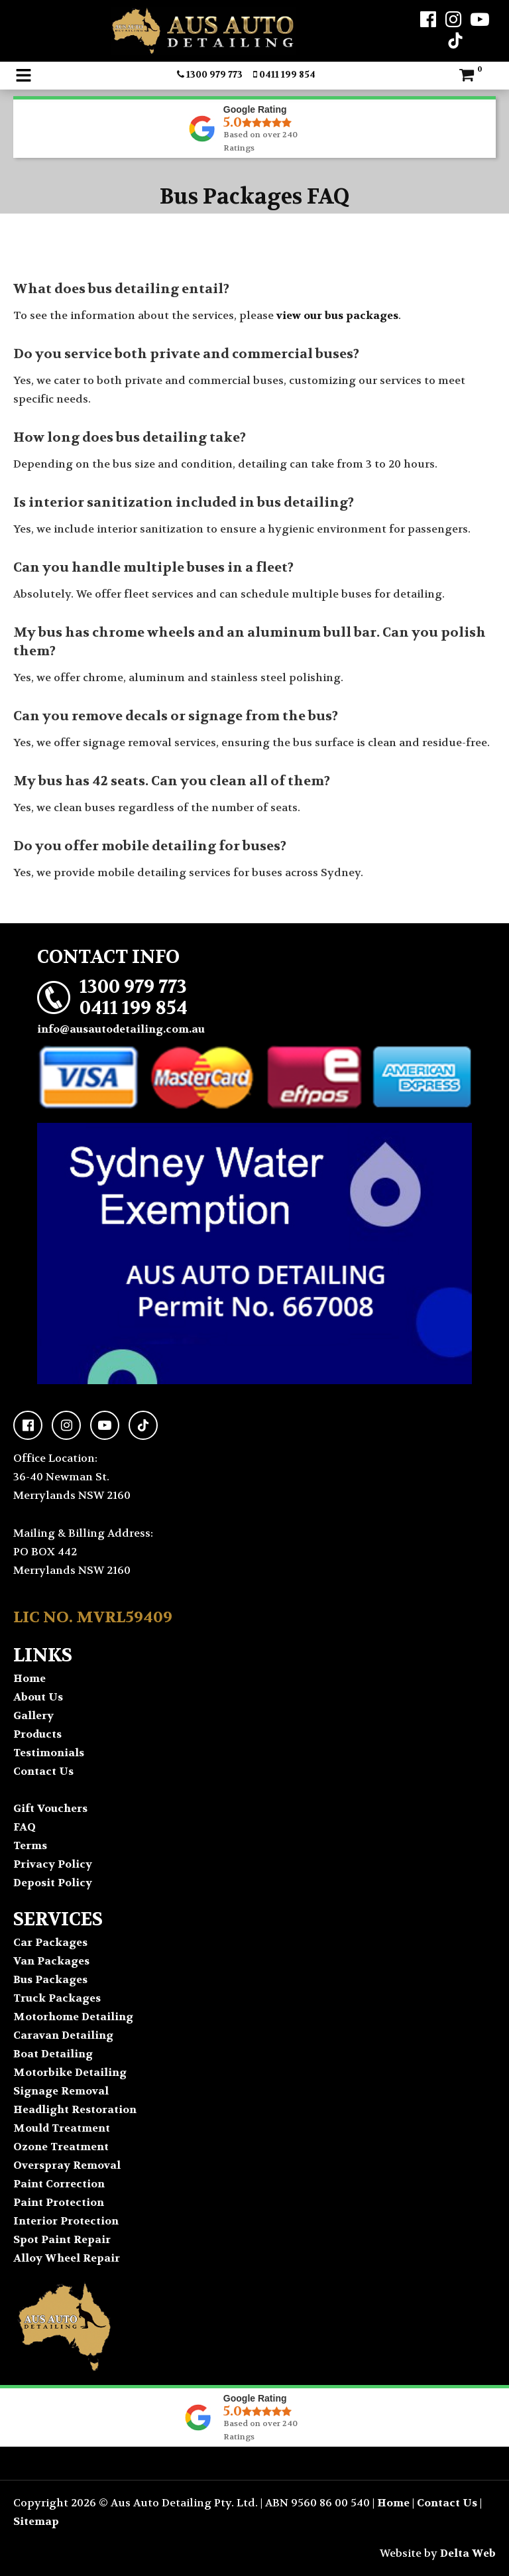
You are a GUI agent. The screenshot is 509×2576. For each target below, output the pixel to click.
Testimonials (48, 1753)
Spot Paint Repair (62, 2239)
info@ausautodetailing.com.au (121, 1029)
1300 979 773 (210, 74)
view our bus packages (337, 315)
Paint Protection (58, 2202)
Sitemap (36, 2521)
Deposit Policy (52, 1883)
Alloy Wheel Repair (66, 2258)
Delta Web (468, 2553)
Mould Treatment (61, 2128)
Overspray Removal (67, 2165)
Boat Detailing (53, 2054)
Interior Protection (66, 2221)
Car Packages (50, 1942)
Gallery (33, 1715)
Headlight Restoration (75, 2109)
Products (37, 1734)
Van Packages (51, 1961)
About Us (38, 1697)
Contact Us (43, 1771)
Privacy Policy (52, 1864)
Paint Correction (59, 2184)
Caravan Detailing (63, 2035)
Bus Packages (50, 1979)
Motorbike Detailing (70, 2072)
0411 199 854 (284, 74)
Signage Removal (61, 2091)
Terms (30, 1845)
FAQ (24, 1827)
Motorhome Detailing (73, 2017)
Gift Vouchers (50, 1808)
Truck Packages (57, 1998)
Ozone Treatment (61, 2147)
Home (29, 1678)
